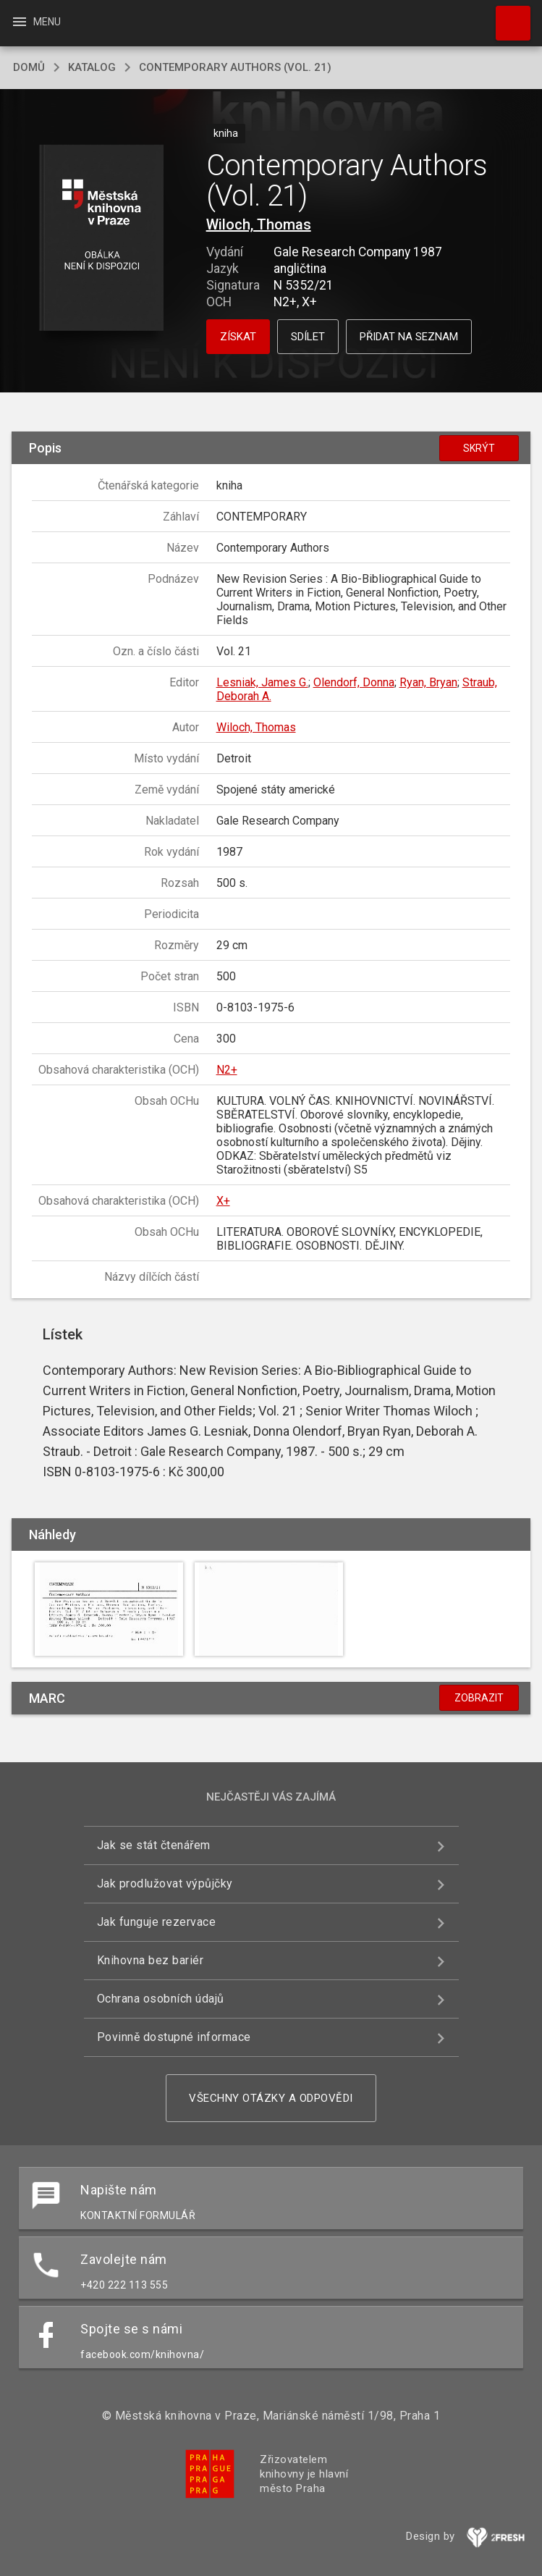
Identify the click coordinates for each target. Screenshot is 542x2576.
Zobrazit (479, 1698)
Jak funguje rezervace (156, 1922)
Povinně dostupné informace (174, 2037)
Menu (36, 21)
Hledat (506, 16)
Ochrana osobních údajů (160, 1998)
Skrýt (479, 448)
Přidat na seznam (409, 336)
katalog (92, 67)
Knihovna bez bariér (150, 1960)
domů (29, 67)
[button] (101, 238)
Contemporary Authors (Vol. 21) (235, 67)
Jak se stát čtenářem (154, 1845)
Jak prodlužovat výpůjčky (165, 1883)
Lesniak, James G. (262, 682)
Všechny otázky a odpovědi (271, 2098)
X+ (223, 1201)
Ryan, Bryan (428, 682)
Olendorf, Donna (353, 682)
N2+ (226, 1070)
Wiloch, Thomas (258, 224)
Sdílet (308, 336)
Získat (238, 336)
